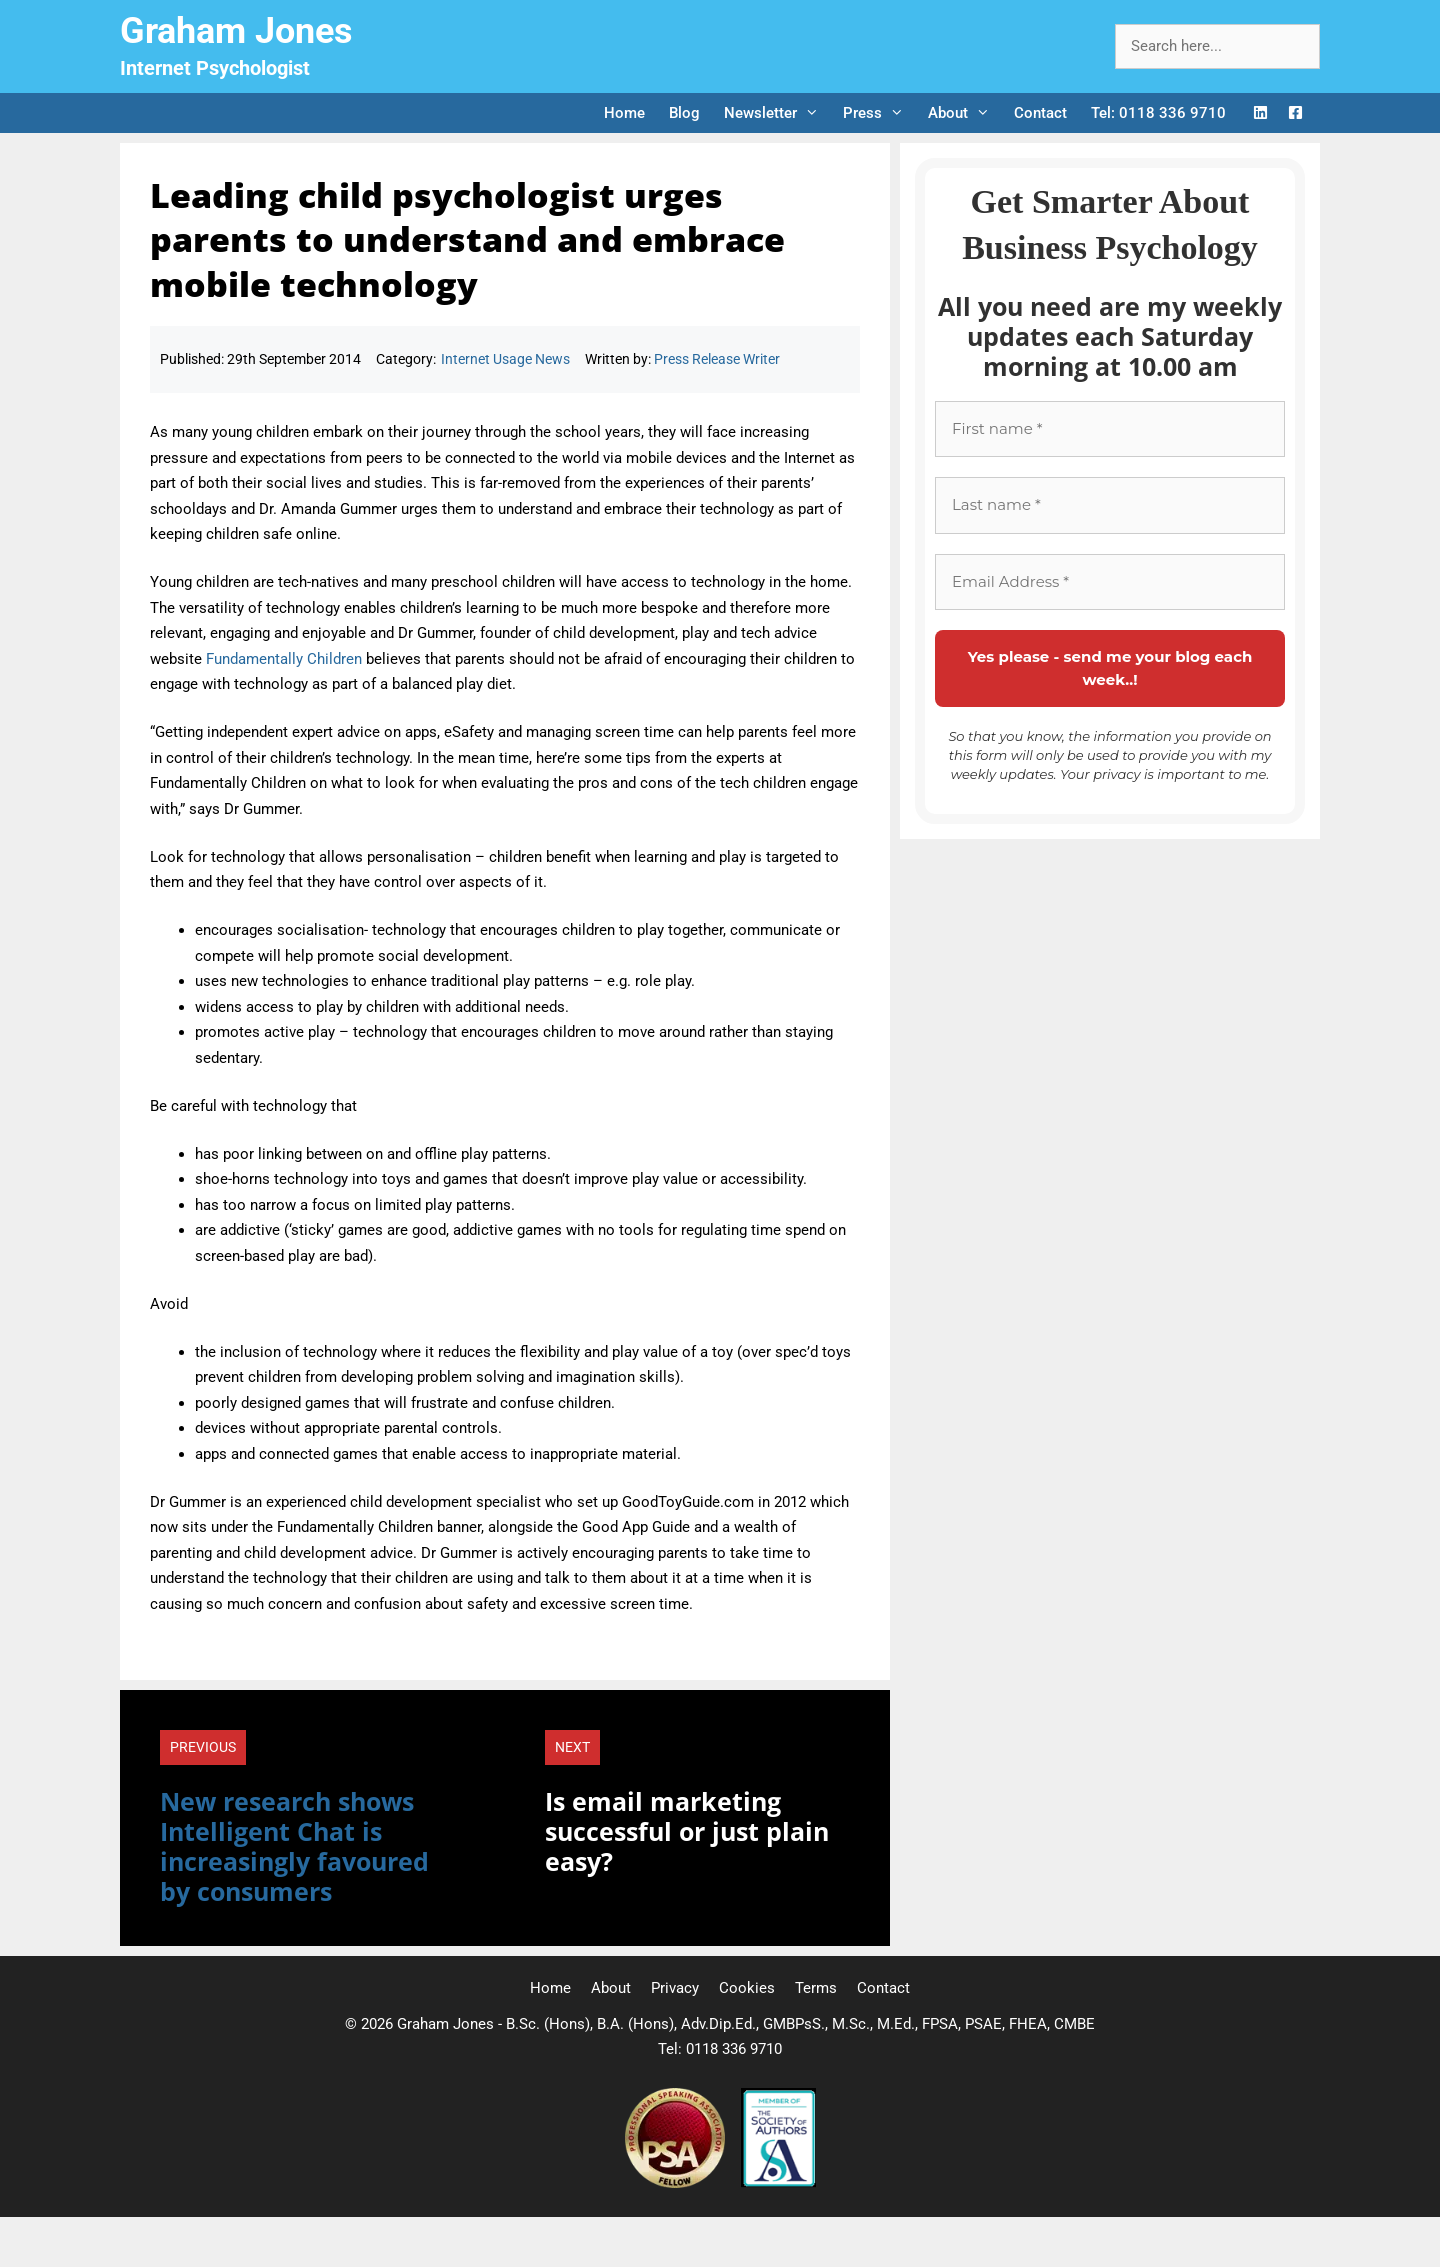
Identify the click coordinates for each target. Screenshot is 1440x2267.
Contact (1040, 113)
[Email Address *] (1110, 582)
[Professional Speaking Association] (677, 2183)
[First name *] (1110, 429)
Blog (684, 113)
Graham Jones (236, 31)
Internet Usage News (505, 359)
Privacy (675, 1988)
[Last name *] (1110, 505)
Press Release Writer (717, 359)
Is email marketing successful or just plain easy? (687, 1831)
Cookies (747, 1988)
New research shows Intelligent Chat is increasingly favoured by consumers (294, 1846)
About (965, 113)
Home (624, 113)
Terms (816, 1988)
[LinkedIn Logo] (1260, 113)
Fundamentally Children (284, 659)
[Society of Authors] (778, 2183)
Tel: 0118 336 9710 (1158, 113)
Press (879, 113)
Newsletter (777, 113)
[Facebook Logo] (1295, 113)
